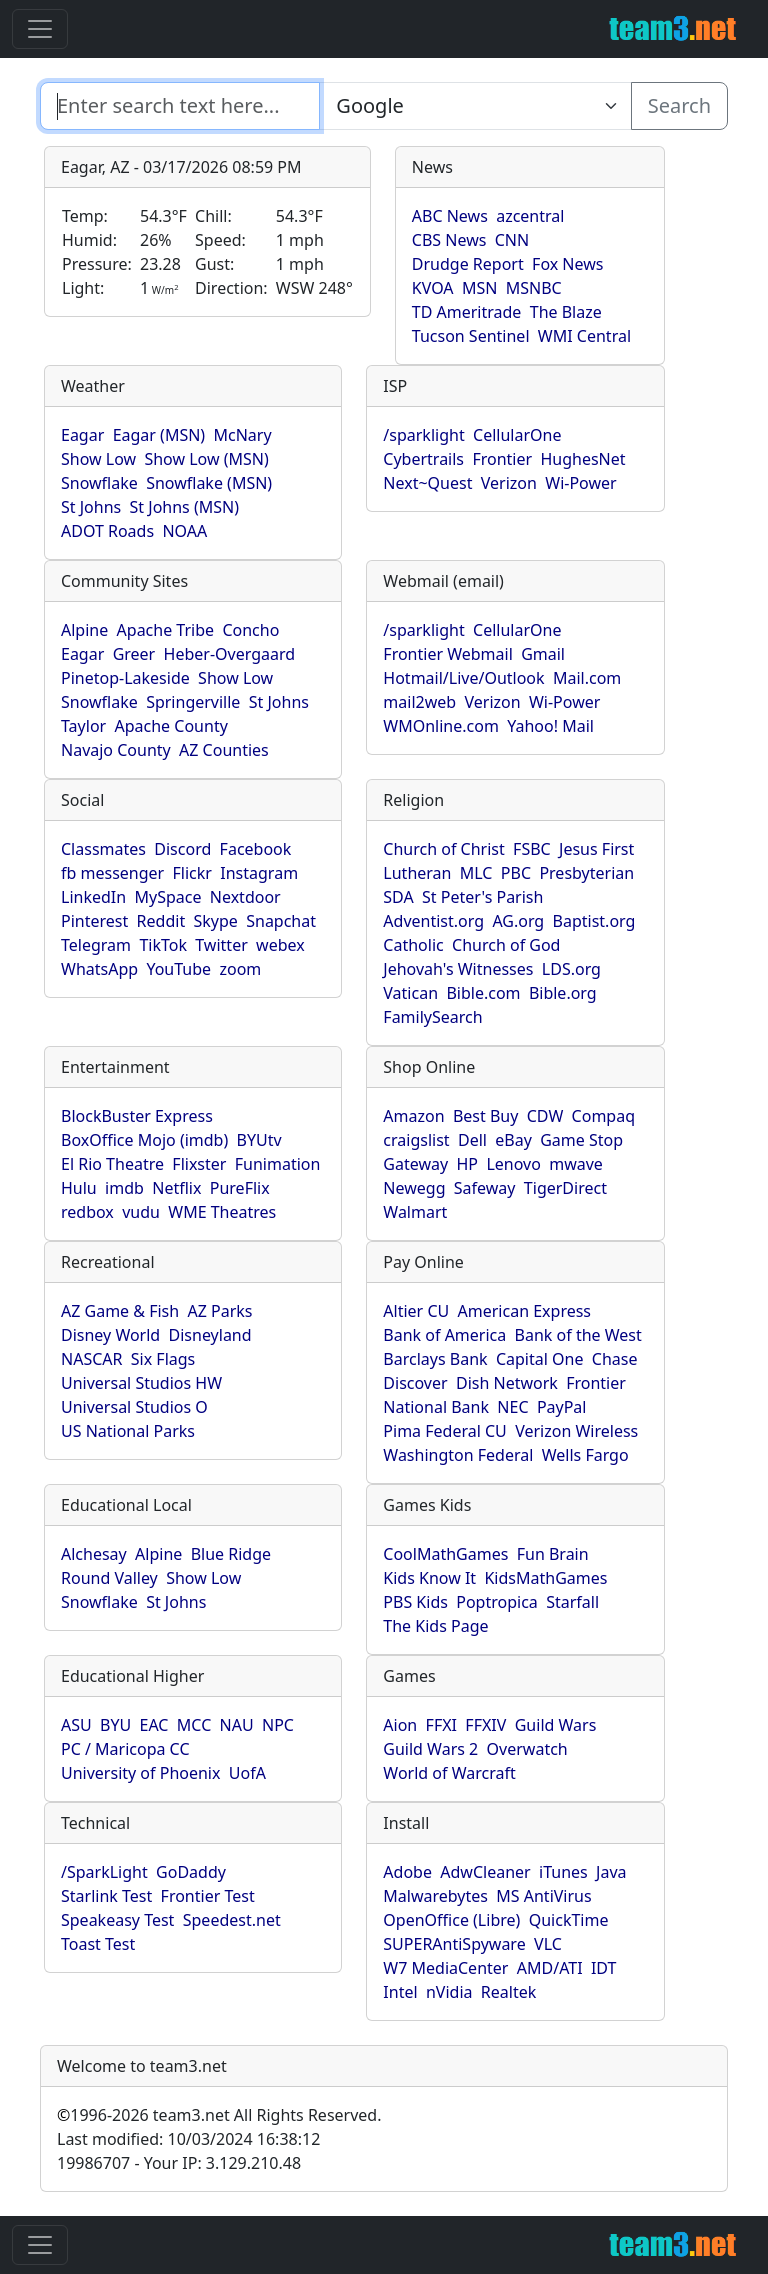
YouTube (178, 969)
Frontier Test (208, 1896)
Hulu (79, 1188)
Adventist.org (433, 921)
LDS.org (571, 969)
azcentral (530, 216)
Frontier (502, 459)
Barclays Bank (435, 1359)
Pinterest (94, 921)
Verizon (509, 483)
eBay (513, 1140)
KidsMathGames (545, 1578)
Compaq (603, 1116)
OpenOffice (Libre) (451, 1920)
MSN (479, 288)
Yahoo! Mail (550, 726)
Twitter (221, 945)
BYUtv (259, 1140)
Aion (400, 1725)
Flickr (192, 873)
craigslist (416, 1140)
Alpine (84, 630)
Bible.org (563, 993)
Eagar (82, 435)
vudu (141, 1212)
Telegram (96, 945)
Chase (615, 1359)
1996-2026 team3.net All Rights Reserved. (219, 2115)
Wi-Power (580, 483)
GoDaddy (191, 1872)
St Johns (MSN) (184, 507)
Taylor (83, 726)
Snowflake (99, 483)
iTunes (563, 1872)
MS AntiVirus (543, 1896)
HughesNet (582, 459)
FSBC (532, 849)
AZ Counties (224, 750)
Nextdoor (245, 897)
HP (468, 1164)
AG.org (518, 921)
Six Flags (163, 1359)
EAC (154, 1725)
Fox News (567, 264)
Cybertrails (423, 459)
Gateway (415, 1164)
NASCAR (91, 1359)
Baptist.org (594, 921)
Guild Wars (556, 1725)
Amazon (413, 1116)
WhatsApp (99, 969)
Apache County (171, 726)
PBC (516, 873)
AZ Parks (220, 1311)
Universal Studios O (134, 1407)
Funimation (278, 1164)
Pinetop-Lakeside (125, 678)
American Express (525, 1311)
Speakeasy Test (117, 1920)
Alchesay (94, 1554)
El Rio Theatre (112, 1164)
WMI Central (584, 336)
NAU (237, 1725)
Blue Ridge (231, 1554)
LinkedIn (93, 897)
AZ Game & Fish (120, 1311)
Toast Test (98, 1944)
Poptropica (497, 1602)
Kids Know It (429, 1578)
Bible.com (483, 993)
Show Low (98, 459)
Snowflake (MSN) (209, 483)
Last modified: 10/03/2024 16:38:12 (188, 2139)
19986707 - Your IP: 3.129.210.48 (179, 2163)
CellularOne (517, 435)
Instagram (259, 873)
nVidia (449, 1992)
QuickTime (569, 1920)
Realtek (508, 1992)
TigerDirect (565, 1188)
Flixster (199, 1164)
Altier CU (416, 1311)
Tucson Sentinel (471, 336)
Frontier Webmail (447, 654)
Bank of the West (578, 1335)
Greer (134, 654)
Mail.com (587, 678)
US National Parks (128, 1431)
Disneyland (210, 1335)
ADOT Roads (107, 531)
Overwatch (527, 1749)
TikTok (163, 945)
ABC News (450, 216)
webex (280, 945)
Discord (182, 849)
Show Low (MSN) (206, 459)
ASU (76, 1725)
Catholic (413, 945)
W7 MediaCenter (445, 1968)
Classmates (103, 849)
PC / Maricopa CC (125, 1749)
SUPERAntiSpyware (454, 1944)
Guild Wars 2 (430, 1749)
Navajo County (116, 750)
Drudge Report (468, 264)
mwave (576, 1164)
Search (679, 105)
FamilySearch (432, 1017)
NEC (512, 1407)
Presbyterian (586, 873)
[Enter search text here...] (475, 106)
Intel (400, 1992)
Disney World (110, 1335)
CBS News (449, 240)
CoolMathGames (445, 1554)
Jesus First (596, 849)
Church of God (506, 945)
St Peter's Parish (482, 897)
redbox (87, 1212)
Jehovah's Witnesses (458, 969)
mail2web (419, 702)
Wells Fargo (585, 1455)
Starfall (572, 1602)
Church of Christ (443, 849)
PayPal (562, 1407)
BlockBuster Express (137, 1116)
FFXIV (485, 1725)
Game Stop (581, 1140)
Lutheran (417, 873)
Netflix (176, 1188)
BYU (115, 1725)
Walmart (415, 1212)
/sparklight (423, 435)
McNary (243, 435)
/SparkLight (104, 1872)
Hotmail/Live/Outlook (463, 678)
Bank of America (444, 1335)
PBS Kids (415, 1602)
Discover (415, 1383)
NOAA (184, 531)
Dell (472, 1140)
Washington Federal (458, 1455)
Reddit (161, 921)
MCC (194, 1725)
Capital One (540, 1359)
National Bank (436, 1407)
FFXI (441, 1725)
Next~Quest (427, 483)
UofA (247, 1773)
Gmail (543, 654)
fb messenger (112, 873)
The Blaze (566, 312)
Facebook (256, 849)
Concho (250, 630)
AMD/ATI (550, 1968)
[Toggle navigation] (40, 29)
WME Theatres (222, 1212)
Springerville (193, 702)
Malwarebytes (435, 1896)
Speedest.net (232, 1920)
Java (611, 1872)
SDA (398, 897)
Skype (216, 921)
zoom (240, 969)
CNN (512, 240)
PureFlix (240, 1188)
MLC (476, 873)
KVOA (433, 288)
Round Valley (109, 1578)
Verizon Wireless (576, 1431)
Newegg (414, 1188)
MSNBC (534, 288)
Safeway (485, 1188)
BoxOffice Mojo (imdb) (144, 1140)
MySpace (167, 897)
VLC (548, 1944)
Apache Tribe (166, 630)
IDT (604, 1968)
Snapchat (281, 921)
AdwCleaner (485, 1872)
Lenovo (513, 1164)
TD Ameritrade (467, 312)
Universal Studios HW (141, 1383)
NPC (278, 1725)
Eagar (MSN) (159, 435)
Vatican (410, 993)
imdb (124, 1188)
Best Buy (485, 1116)
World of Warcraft (449, 1773)
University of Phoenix (140, 1773)
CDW (545, 1116)
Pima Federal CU (444, 1431)
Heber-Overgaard (230, 654)
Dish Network (507, 1383)
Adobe (407, 1872)
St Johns (91, 507)
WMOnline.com (441, 726)
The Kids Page (435, 1626)
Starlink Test (106, 1896)
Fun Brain (553, 1554)
